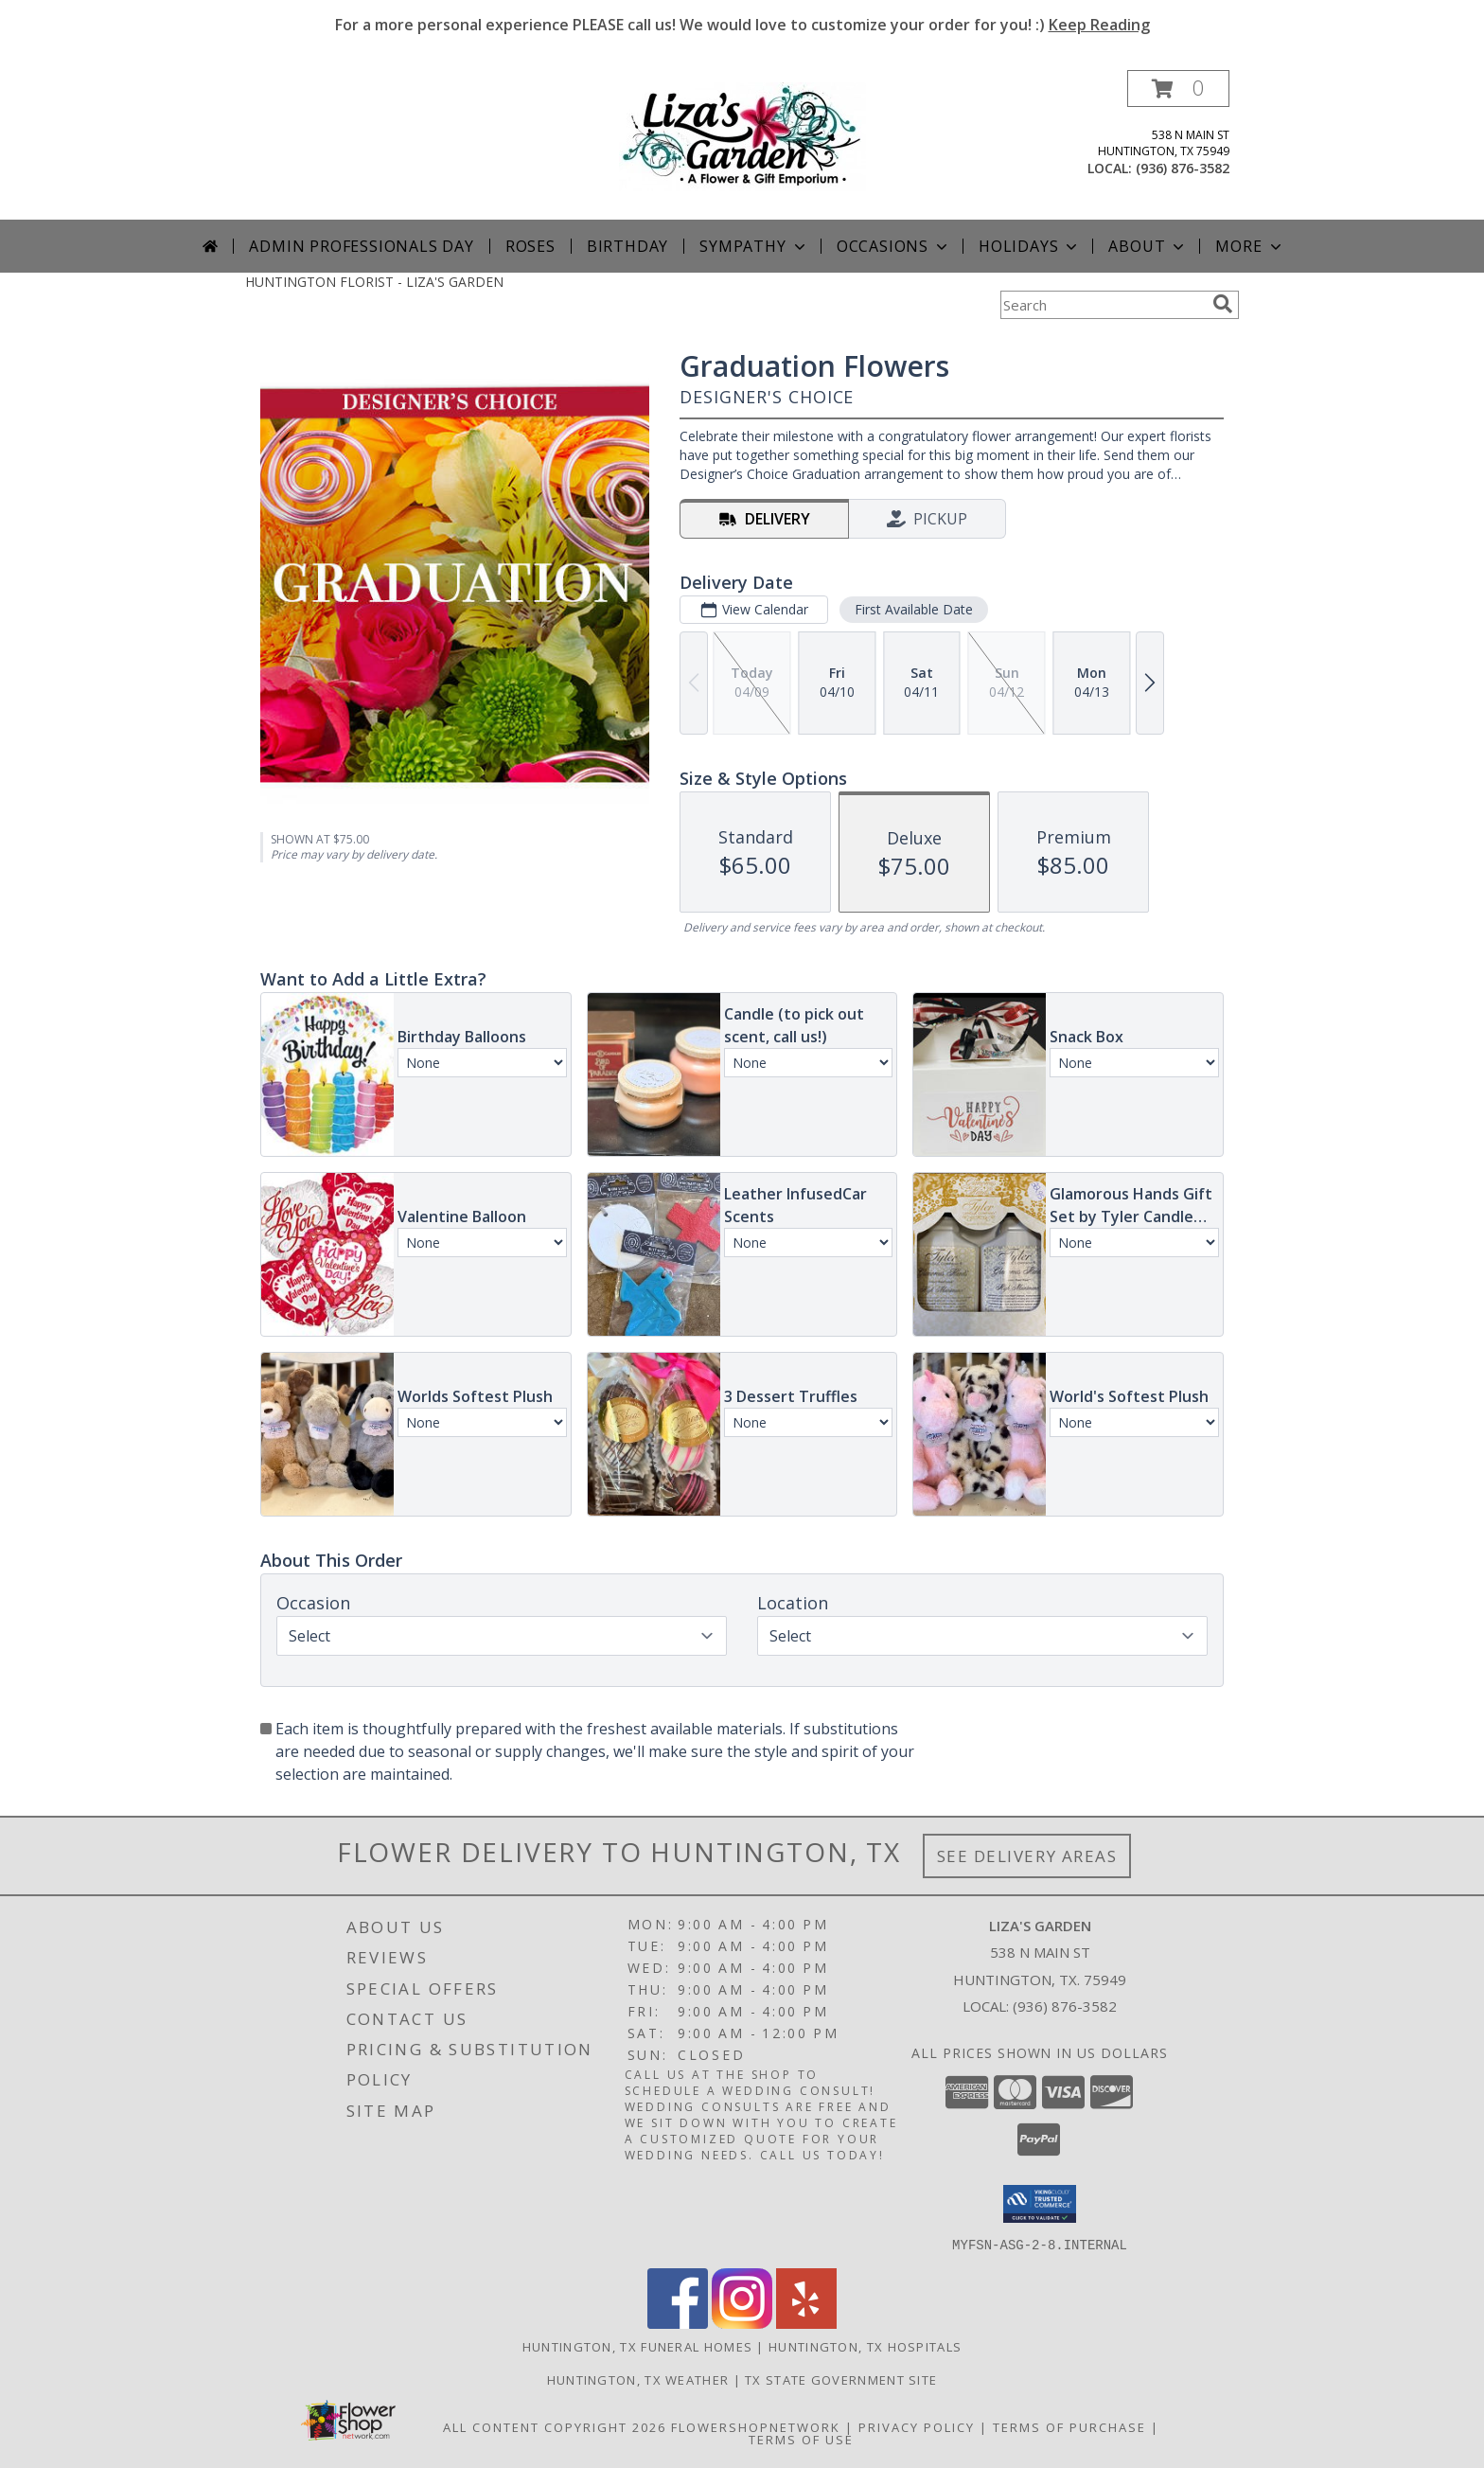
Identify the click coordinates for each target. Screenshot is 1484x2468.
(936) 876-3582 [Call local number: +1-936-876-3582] (1182, 168)
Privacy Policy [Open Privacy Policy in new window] (916, 2426)
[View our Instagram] (742, 2323)
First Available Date (914, 609)
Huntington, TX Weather (638, 2379)
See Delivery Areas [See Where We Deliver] (1027, 1856)
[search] (1223, 303)
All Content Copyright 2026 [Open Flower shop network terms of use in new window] (554, 2426)
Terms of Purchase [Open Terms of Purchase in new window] (1069, 2426)
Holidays (1030, 246)
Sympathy (753, 246)
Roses (530, 246)
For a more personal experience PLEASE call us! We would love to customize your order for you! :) (742, 24)
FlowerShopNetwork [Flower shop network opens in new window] (755, 2426)
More (1249, 246)
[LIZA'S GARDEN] (742, 135)
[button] (1178, 88)
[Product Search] (1102, 305)
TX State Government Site (841, 2379)
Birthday (627, 246)
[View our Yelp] (806, 2323)
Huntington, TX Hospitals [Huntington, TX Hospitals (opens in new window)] (865, 2345)
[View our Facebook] (677, 2323)
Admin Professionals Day (361, 246)
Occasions (894, 246)
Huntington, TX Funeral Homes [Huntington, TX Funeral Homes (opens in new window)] (637, 2345)
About (1148, 246)
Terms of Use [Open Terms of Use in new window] (801, 2438)
